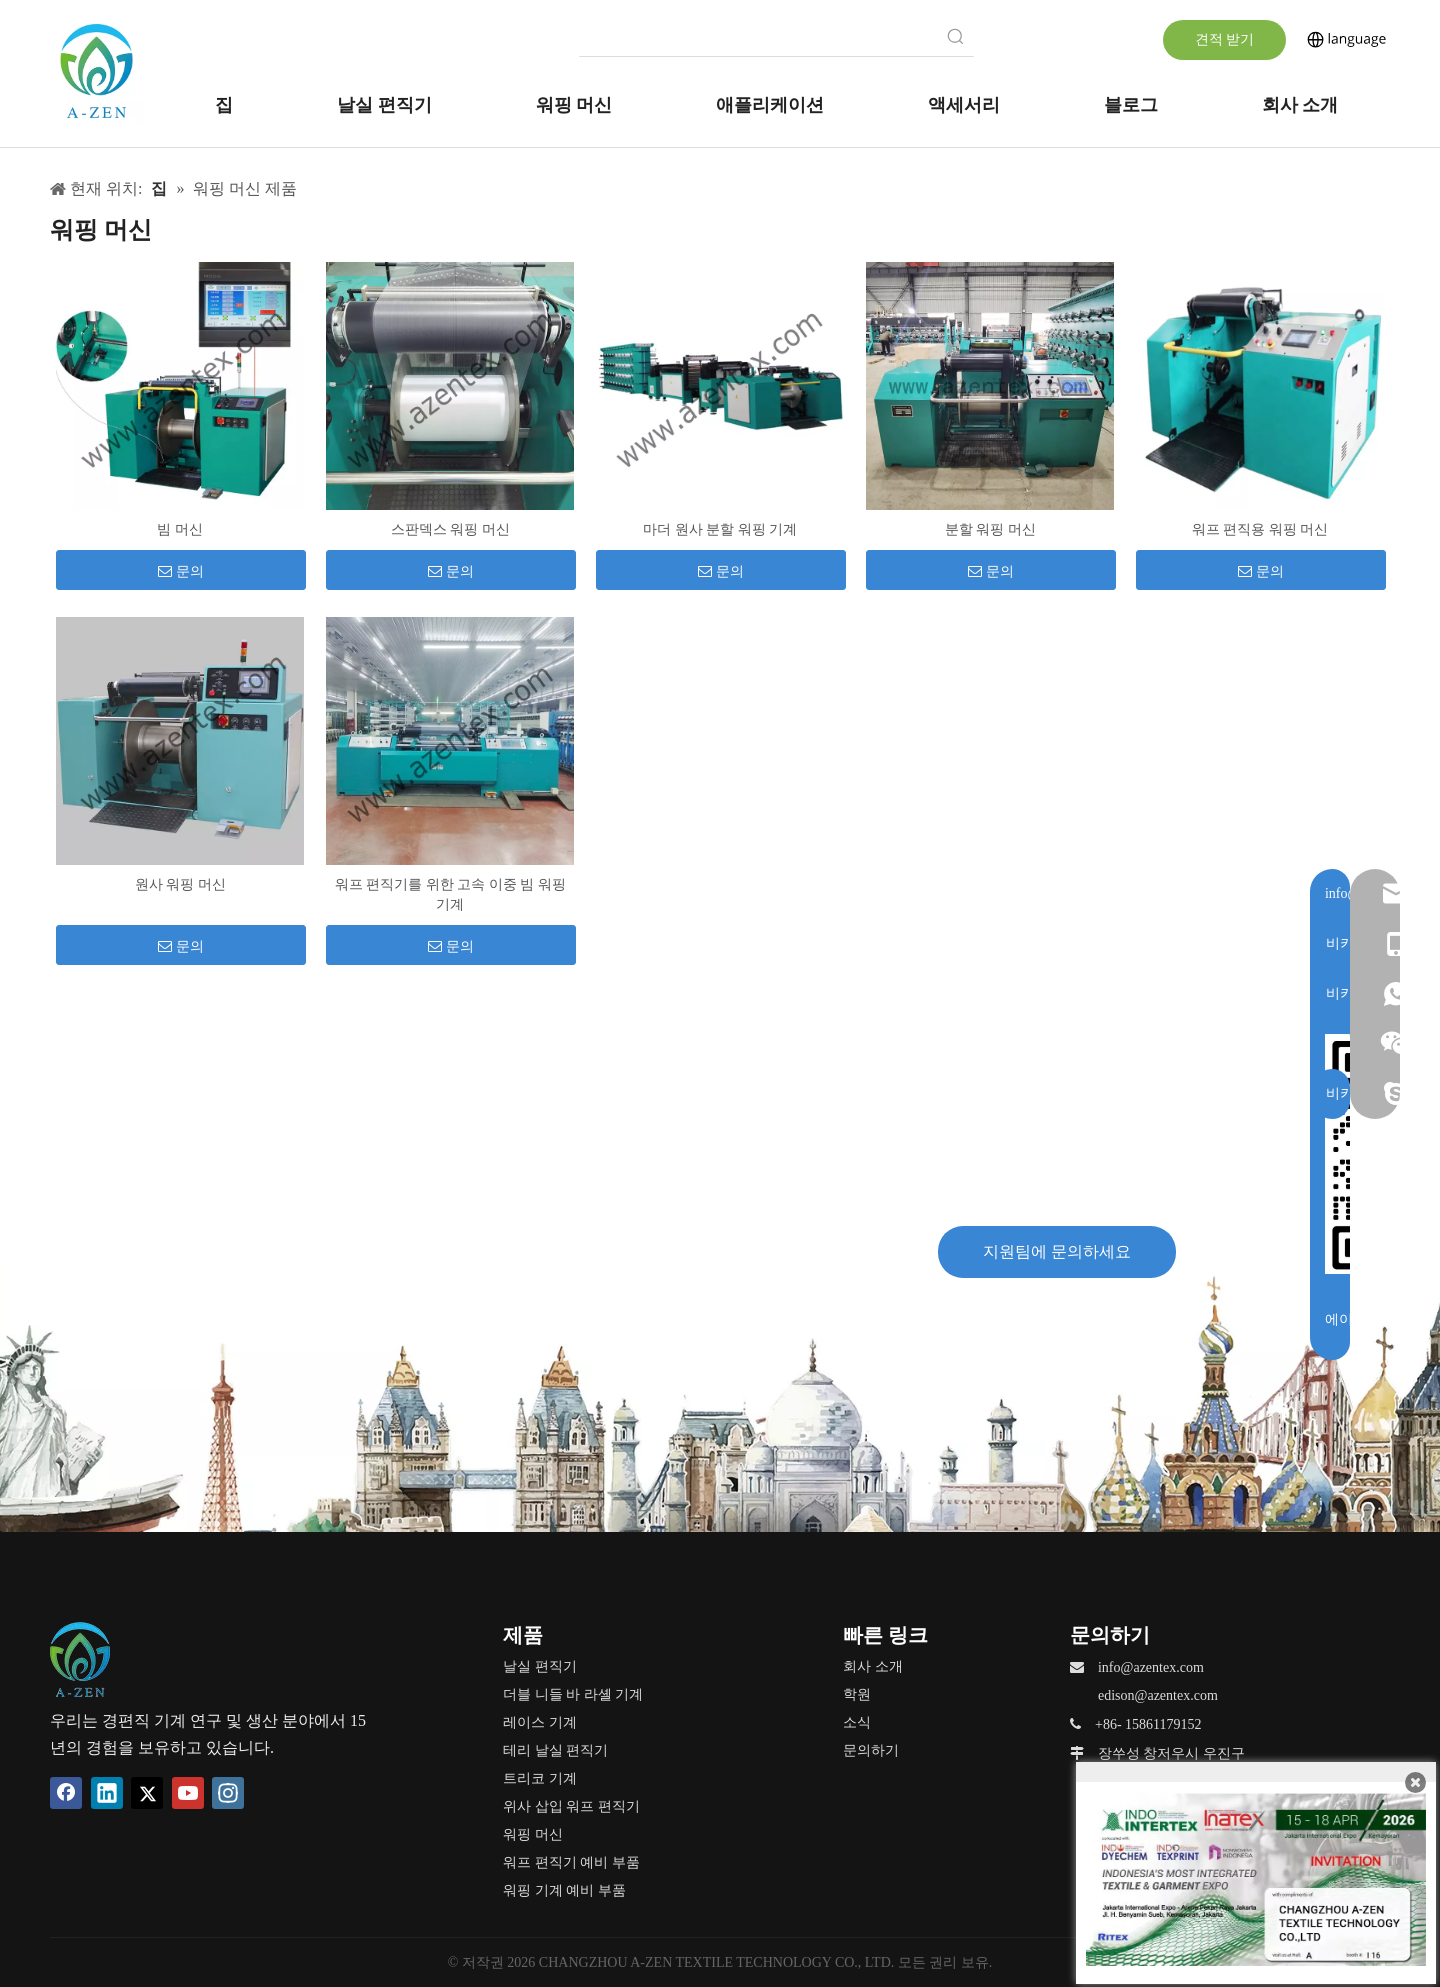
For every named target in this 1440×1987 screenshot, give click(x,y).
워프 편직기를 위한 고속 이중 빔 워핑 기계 (450, 894)
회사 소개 (873, 1666)
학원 (857, 1694)
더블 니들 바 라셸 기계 (573, 1694)
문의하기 (871, 1750)
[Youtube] (188, 1793)
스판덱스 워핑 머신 (450, 529)
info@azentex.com (1151, 1667)
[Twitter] (147, 1793)
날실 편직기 (540, 1666)
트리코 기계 (540, 1778)
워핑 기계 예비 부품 (564, 1890)
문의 (181, 571)
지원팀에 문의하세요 (1057, 1251)
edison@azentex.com (1158, 1695)
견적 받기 (1225, 39)
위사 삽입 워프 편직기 (571, 1806)
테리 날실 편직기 (555, 1750)
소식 (857, 1722)
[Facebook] (66, 1793)
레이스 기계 (540, 1722)
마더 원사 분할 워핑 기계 (720, 529)
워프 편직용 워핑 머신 (1260, 529)
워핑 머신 (533, 1834)
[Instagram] (228, 1793)
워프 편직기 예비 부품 (571, 1862)
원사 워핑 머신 (180, 884)
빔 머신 (180, 529)
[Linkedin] (107, 1793)
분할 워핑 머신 (990, 529)
